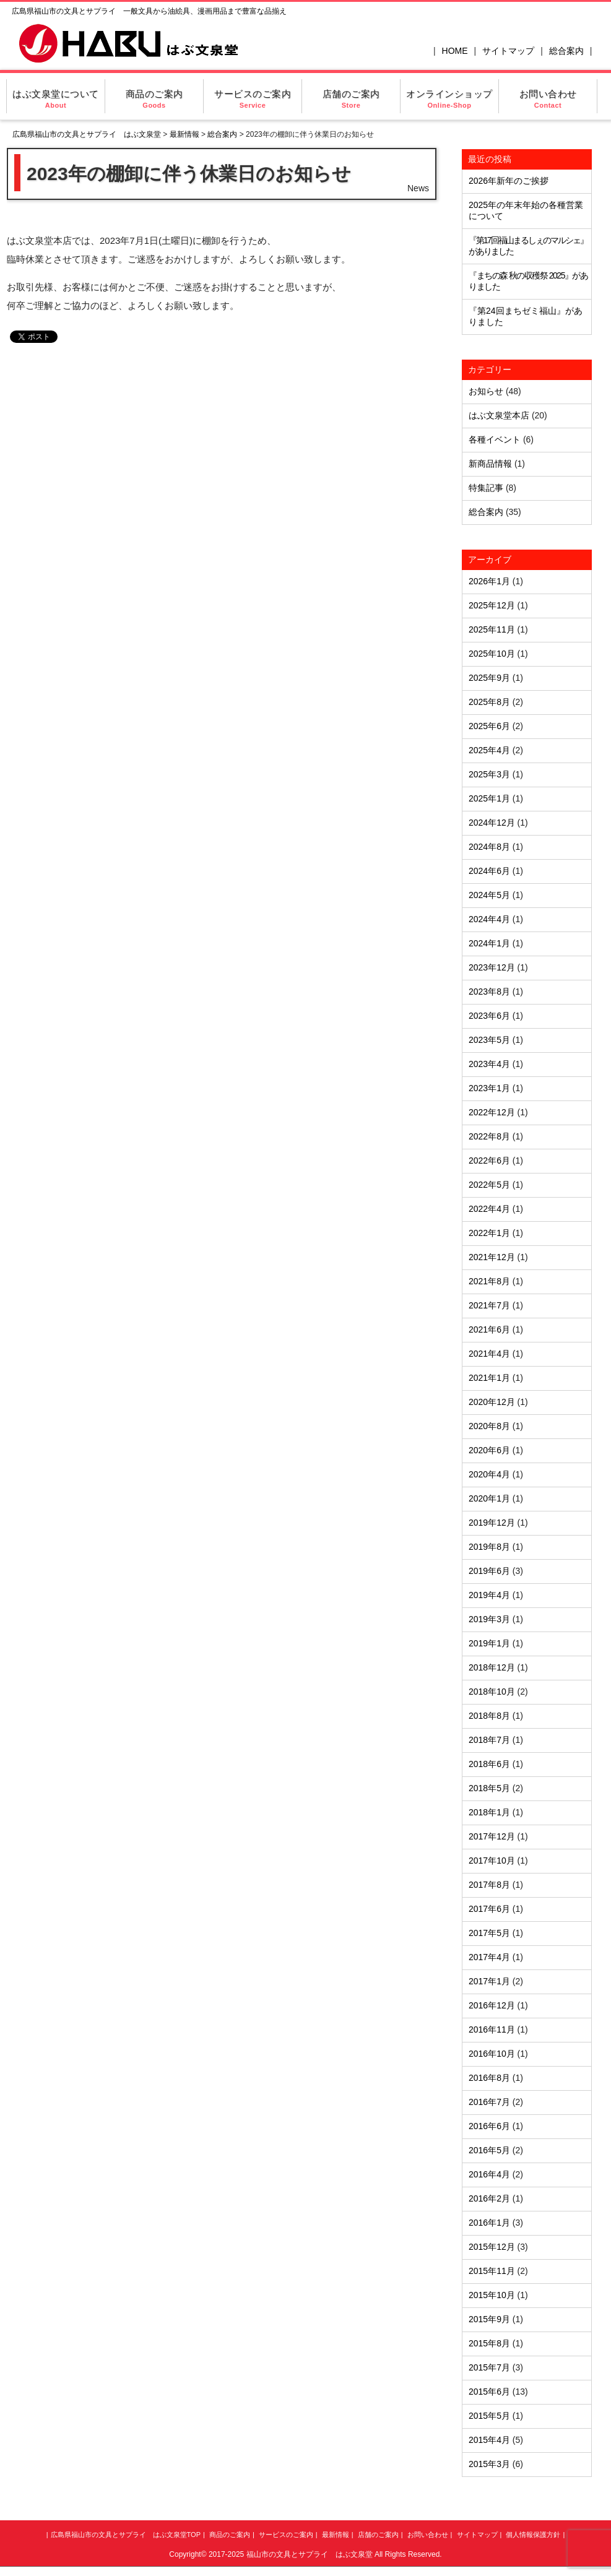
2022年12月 (492, 1112)
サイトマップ (508, 51)
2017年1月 (489, 1981)
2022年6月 (489, 1160)
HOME (455, 51)
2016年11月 (492, 2029)
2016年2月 (489, 2198)
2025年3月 (489, 774)
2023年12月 (492, 967)
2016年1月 (489, 2223)
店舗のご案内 (351, 99)
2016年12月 (492, 2005)
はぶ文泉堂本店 (499, 415)
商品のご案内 (154, 99)
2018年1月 (489, 1812)
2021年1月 (489, 1378)
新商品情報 (490, 464)
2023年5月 (489, 1040)
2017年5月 (489, 1933)
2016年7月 (489, 2102)
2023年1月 (489, 1088)
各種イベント (495, 439)
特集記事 (486, 488)
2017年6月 (489, 1909)
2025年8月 (489, 702)
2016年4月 (489, 2174)
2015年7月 (489, 2367)
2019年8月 (489, 1547)
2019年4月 (489, 1595)
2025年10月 (492, 654)
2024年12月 (492, 823)
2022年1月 (489, 1233)
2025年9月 (489, 678)
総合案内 (566, 51)
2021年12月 (492, 1257)
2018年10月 (492, 1691)
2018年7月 (489, 1740)
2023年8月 (489, 991)
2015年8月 (489, 2343)
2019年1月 (489, 1643)
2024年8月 (489, 847)
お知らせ (486, 391)
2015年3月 (489, 2464)
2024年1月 (489, 943)
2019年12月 (492, 1523)
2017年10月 (492, 1860)
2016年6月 (489, 2126)
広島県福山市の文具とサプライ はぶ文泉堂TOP (126, 2534)
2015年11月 (492, 2271)
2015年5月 (489, 2416)
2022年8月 (489, 1136)
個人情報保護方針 (533, 2534)
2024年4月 (489, 919)
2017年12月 (492, 1836)
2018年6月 (489, 1764)
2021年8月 (489, 1281)
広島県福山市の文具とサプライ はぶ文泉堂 (86, 134)
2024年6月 (489, 871)
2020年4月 (489, 1474)
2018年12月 (492, 1667)
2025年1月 (489, 798)
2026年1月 (489, 581)
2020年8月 (489, 1426)
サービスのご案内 (252, 99)
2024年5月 (489, 895)
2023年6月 (489, 1016)
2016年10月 (492, 2054)
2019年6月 (489, 1571)
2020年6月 (489, 1450)
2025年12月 (492, 605)
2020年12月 (492, 1402)
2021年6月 (489, 1329)
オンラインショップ (449, 99)
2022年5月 (489, 1185)
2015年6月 (489, 2392)
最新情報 (184, 134)
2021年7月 (489, 1305)
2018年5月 (489, 1788)
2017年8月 (489, 1885)
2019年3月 (489, 1619)
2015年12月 (492, 2247)
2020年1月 (489, 1498)
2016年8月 (489, 2078)
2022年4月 (489, 1209)
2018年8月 (489, 1716)
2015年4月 (489, 2440)
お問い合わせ (548, 99)
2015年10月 (492, 2295)
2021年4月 (489, 1354)
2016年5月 (489, 2150)
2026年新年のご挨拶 (508, 181)
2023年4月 (489, 1064)
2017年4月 (489, 1957)
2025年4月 (489, 750)
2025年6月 (489, 726)
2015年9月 (489, 2319)
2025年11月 (492, 629)
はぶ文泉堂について (55, 99)
